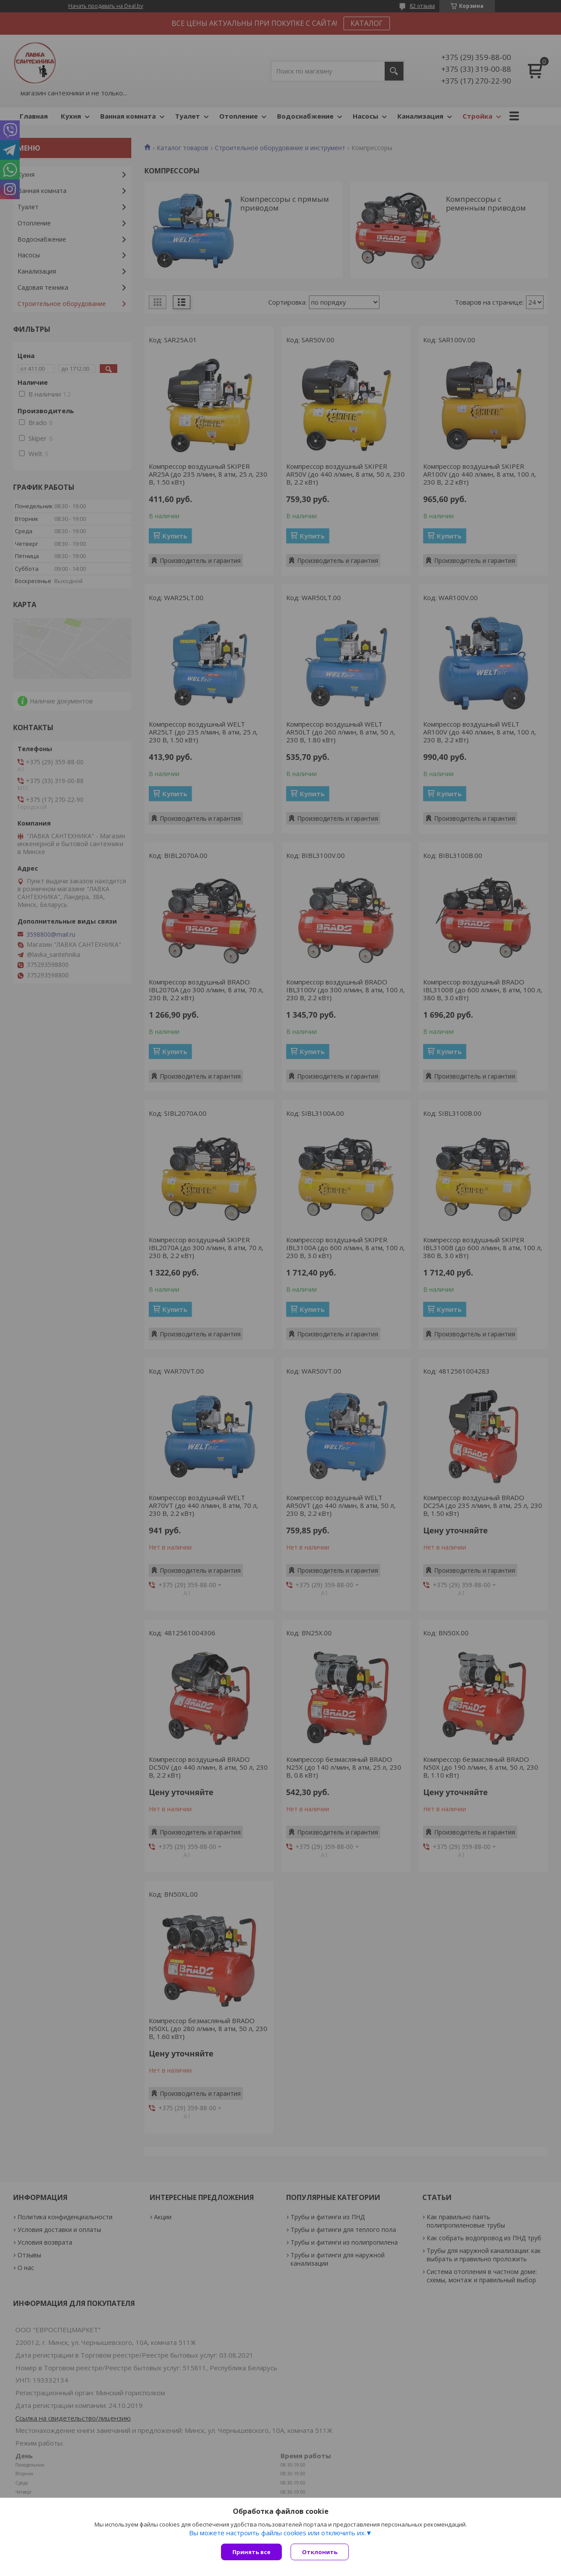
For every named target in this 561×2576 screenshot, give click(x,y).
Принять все (251, 2552)
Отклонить (319, 2552)
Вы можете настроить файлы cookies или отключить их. (277, 2533)
